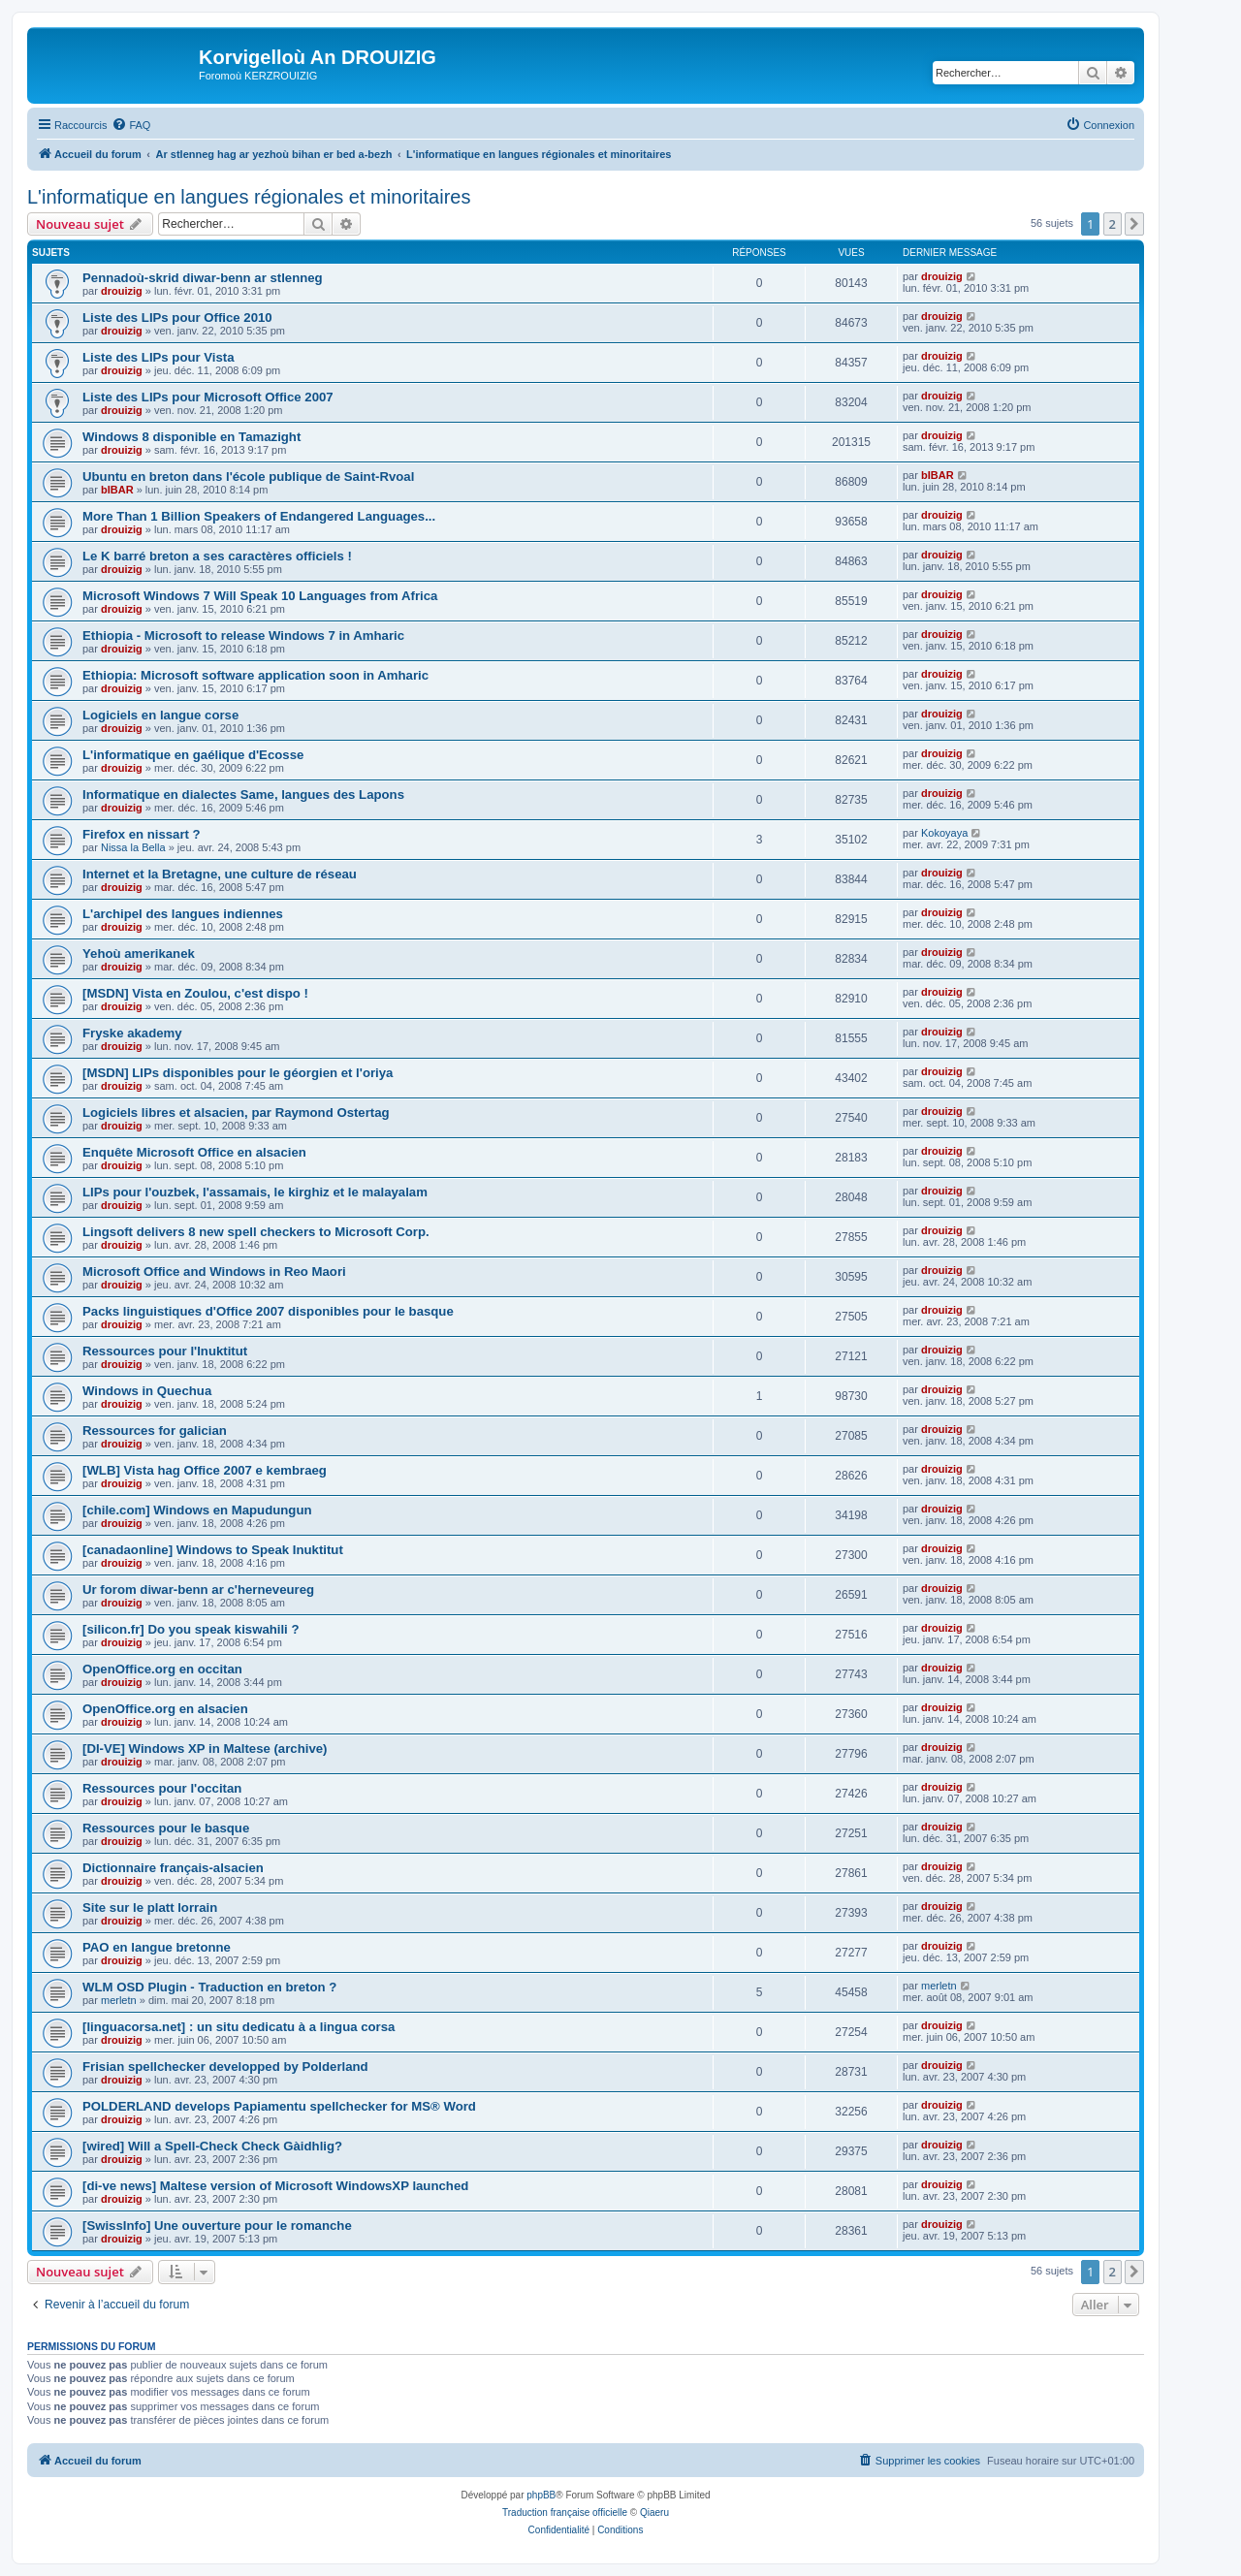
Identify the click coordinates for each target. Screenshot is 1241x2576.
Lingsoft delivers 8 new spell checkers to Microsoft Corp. (256, 1231)
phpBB (541, 2495)
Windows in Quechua (146, 1390)
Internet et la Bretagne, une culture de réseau (219, 874)
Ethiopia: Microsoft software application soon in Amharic (255, 675)
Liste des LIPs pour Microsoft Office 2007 (208, 397)
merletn (119, 2000)
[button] (1134, 224)
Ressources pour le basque (165, 1828)
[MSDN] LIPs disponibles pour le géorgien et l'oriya (237, 1072)
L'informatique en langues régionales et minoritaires (248, 196)
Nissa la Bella (133, 847)
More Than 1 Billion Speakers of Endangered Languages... (258, 516)
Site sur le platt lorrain (149, 1907)
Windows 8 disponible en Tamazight (191, 436)
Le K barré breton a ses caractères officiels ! (217, 556)
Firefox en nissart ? (141, 834)
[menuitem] (130, 125)
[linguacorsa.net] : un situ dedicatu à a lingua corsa (238, 2026)
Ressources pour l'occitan (161, 1788)
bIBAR (117, 489)
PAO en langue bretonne (156, 1947)
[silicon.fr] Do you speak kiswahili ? (191, 1629)
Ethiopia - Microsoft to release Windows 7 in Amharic (243, 635)
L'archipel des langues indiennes (182, 913)
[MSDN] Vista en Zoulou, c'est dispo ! (195, 993)
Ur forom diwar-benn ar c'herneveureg (198, 1589)
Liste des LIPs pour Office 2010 (177, 317)
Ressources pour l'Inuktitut (164, 1351)
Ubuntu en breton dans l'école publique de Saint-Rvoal (248, 476)
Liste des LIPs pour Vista (158, 357)
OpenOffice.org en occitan (162, 1669)
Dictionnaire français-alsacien (173, 1867)
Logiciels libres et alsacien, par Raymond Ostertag (236, 1112)
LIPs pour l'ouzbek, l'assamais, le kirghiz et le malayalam (255, 1192)
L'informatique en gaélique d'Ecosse (192, 754)
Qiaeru (654, 2512)
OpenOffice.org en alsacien (165, 1708)
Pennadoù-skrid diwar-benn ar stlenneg (202, 277)
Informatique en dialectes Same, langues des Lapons (243, 794)
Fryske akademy (132, 1033)
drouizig (122, 291)
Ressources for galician (154, 1430)
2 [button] (1112, 224)
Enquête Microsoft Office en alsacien (194, 1152)
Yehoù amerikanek (138, 953)
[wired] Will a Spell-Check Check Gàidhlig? (212, 2146)
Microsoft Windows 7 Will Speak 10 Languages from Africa (259, 595)
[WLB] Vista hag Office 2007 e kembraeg (204, 1470)
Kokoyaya (944, 833)
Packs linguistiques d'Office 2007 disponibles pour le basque (268, 1311)
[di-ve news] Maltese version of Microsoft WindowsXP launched (275, 2185)
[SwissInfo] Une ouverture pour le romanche (217, 2225)
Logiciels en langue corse (160, 715)
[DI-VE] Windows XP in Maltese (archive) (204, 1748)
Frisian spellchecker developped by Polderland (225, 2066)
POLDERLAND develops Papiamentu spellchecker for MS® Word (279, 2106)
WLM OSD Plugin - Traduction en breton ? (209, 1987)
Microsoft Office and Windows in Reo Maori (214, 1271)
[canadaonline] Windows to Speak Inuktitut (212, 1549)
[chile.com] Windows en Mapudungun (197, 1510)
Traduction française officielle (564, 2512)
